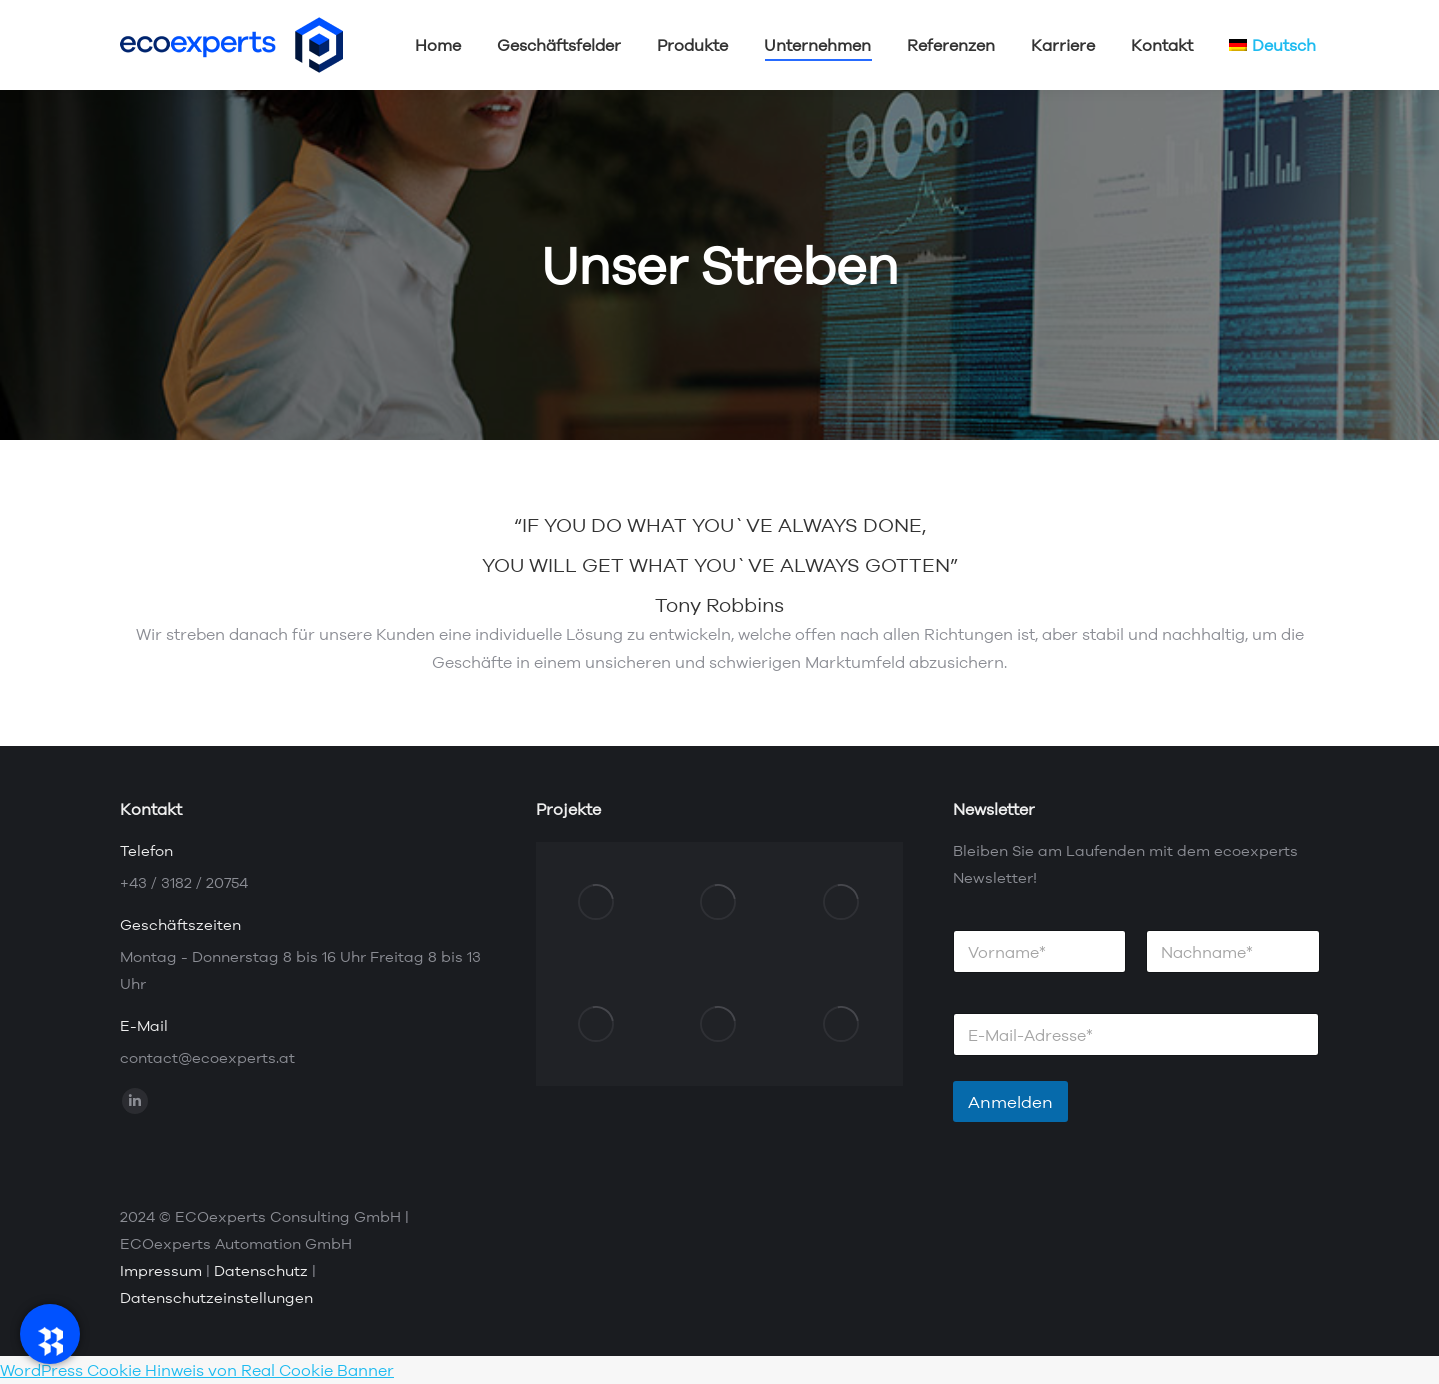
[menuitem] (1272, 45)
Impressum (161, 1270)
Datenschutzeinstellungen (216, 1297)
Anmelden (1010, 1101)
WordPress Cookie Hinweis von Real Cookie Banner (197, 1370)
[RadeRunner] (50, 1334)
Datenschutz (261, 1270)
